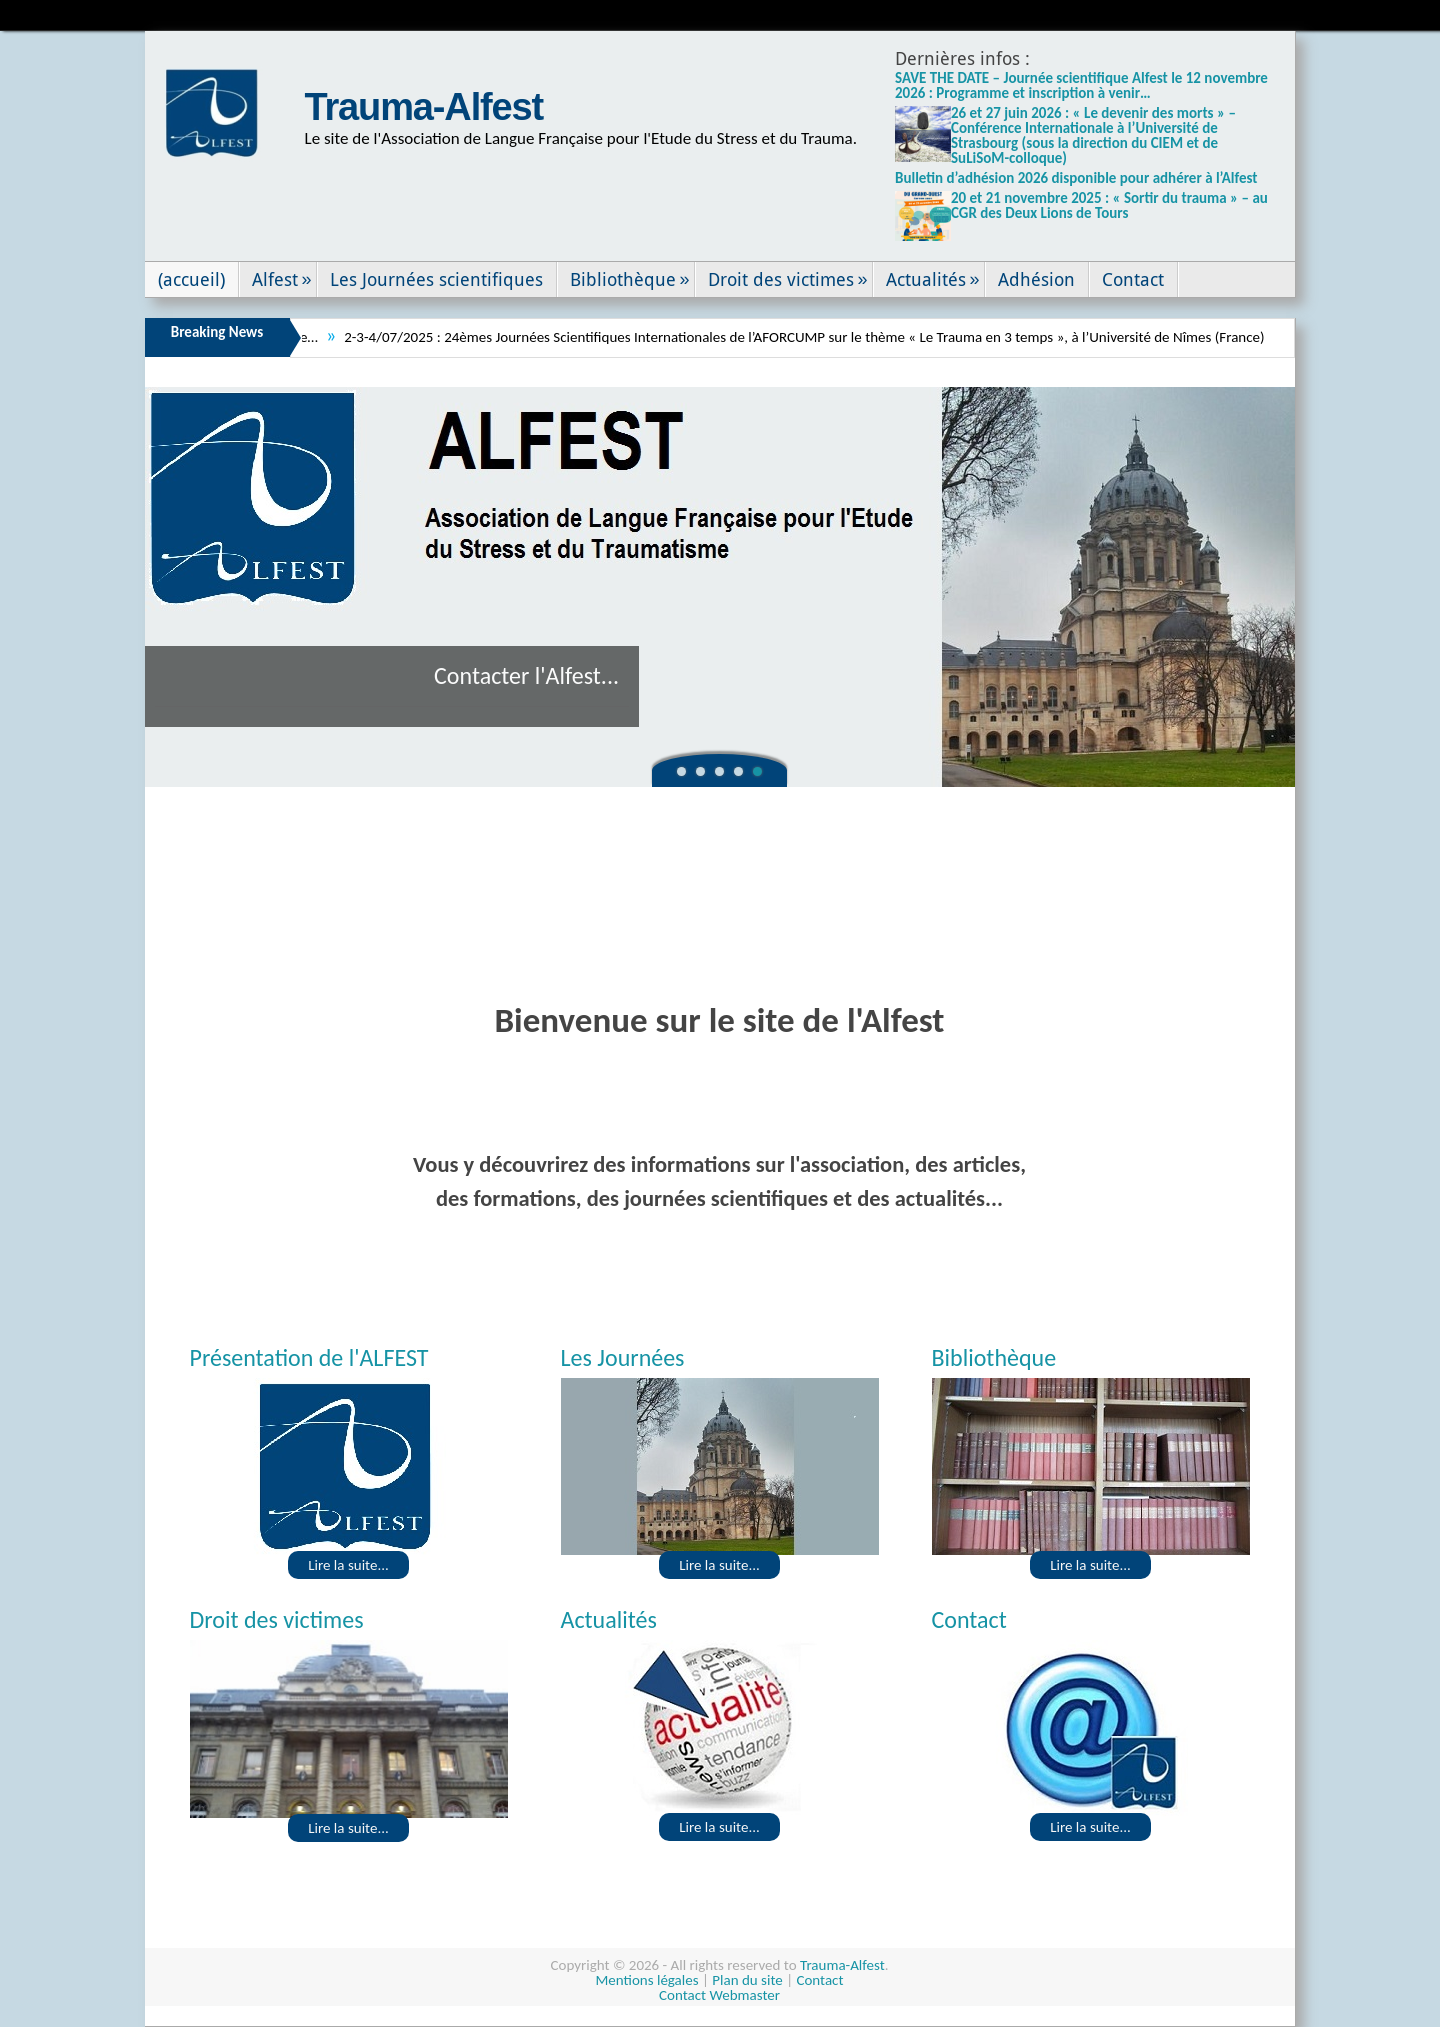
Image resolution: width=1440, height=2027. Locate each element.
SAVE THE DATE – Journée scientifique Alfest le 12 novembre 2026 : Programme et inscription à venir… (1081, 85)
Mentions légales (647, 1980)
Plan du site (747, 1980)
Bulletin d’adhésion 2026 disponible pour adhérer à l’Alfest (1076, 178)
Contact (819, 1980)
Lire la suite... (348, 1565)
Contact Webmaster (719, 1995)
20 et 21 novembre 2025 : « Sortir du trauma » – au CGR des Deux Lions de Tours (1109, 205)
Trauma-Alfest (424, 107)
